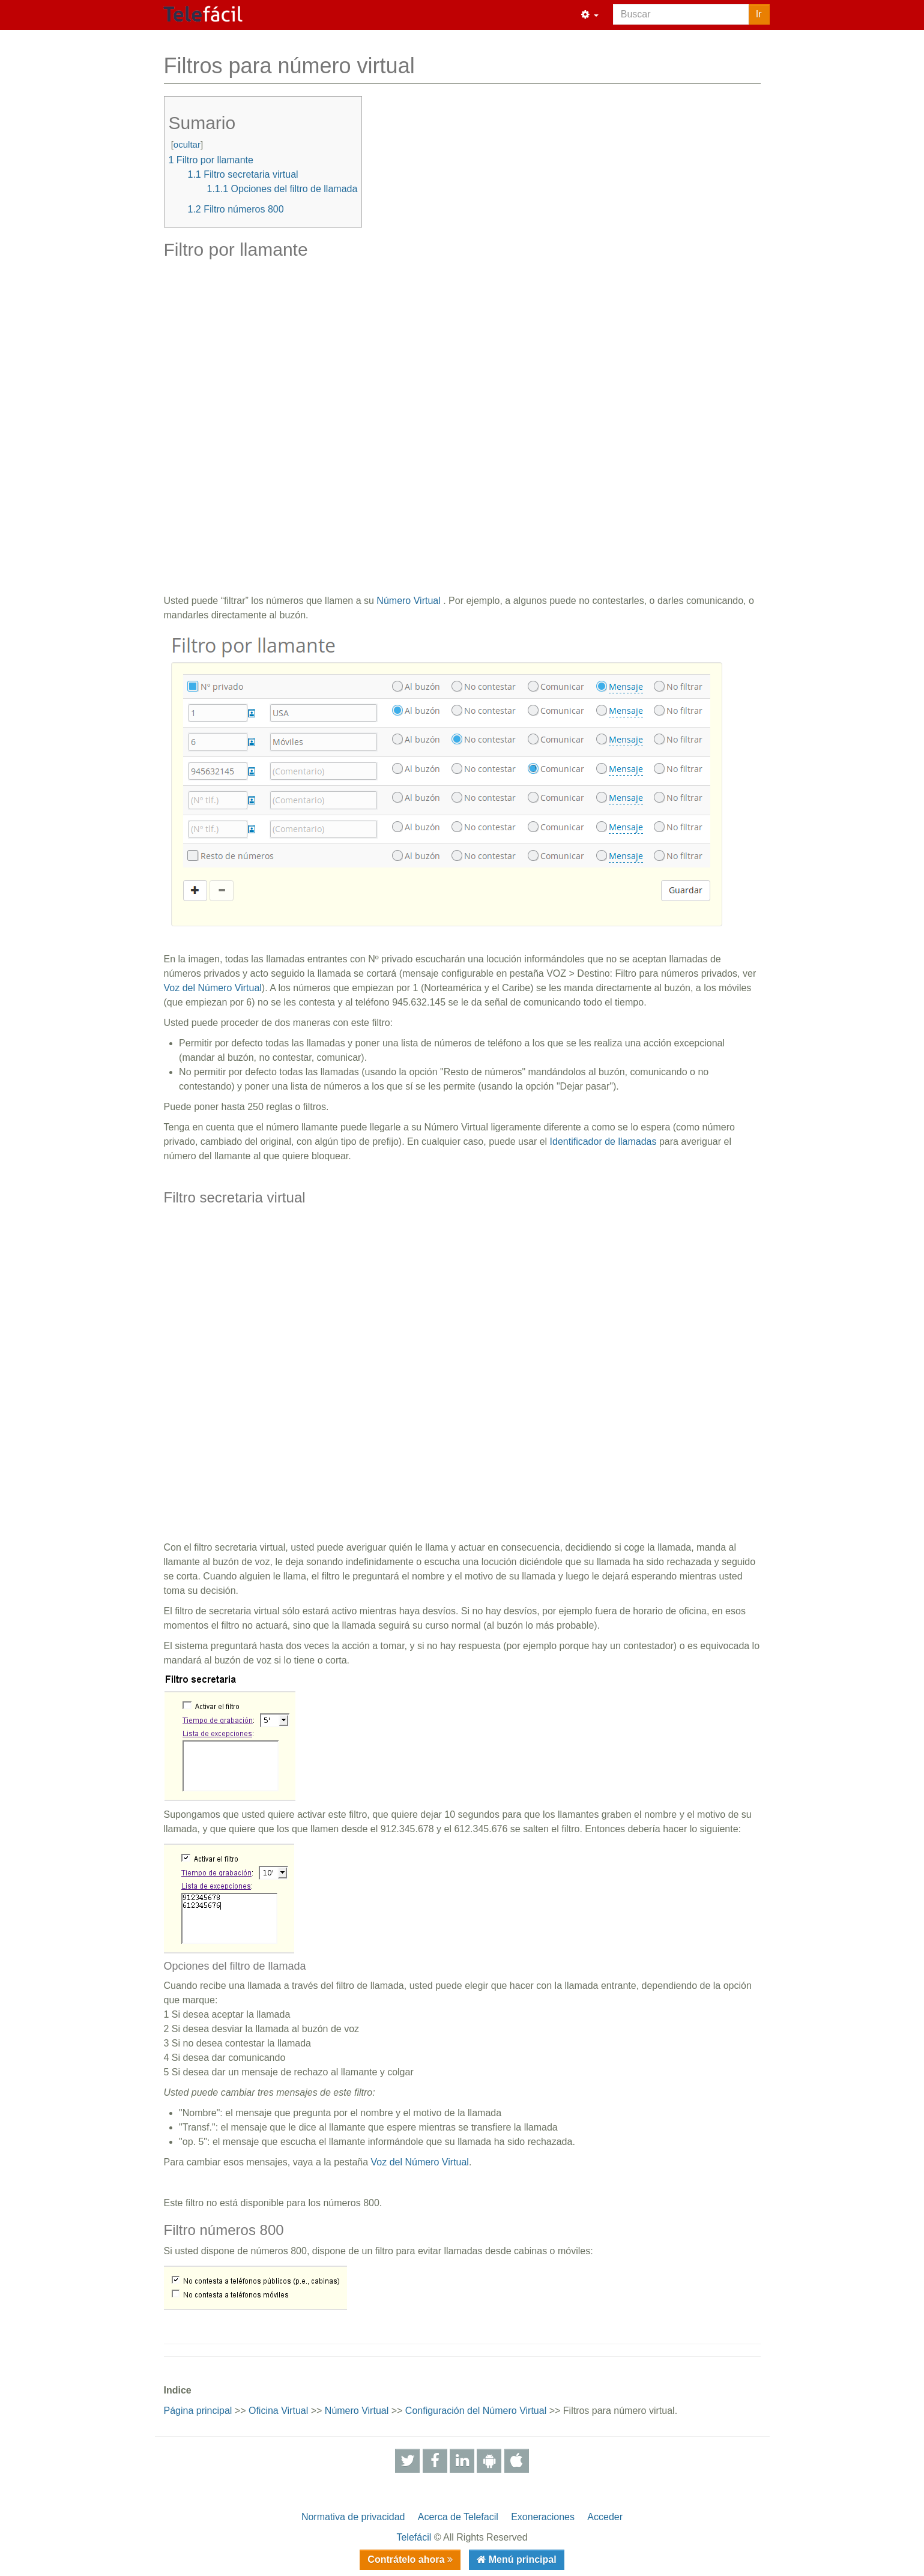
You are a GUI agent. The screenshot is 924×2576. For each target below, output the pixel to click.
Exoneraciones (543, 2517)
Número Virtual (408, 601)
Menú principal (521, 2559)
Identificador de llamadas (603, 1141)
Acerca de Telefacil (458, 2517)
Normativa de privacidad (353, 2517)
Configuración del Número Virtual (475, 2411)
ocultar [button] (187, 144)
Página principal (198, 2411)
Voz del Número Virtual (213, 988)
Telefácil (413, 2537)
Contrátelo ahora (407, 2559)
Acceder (605, 2517)
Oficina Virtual (278, 2411)
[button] (589, 15)
